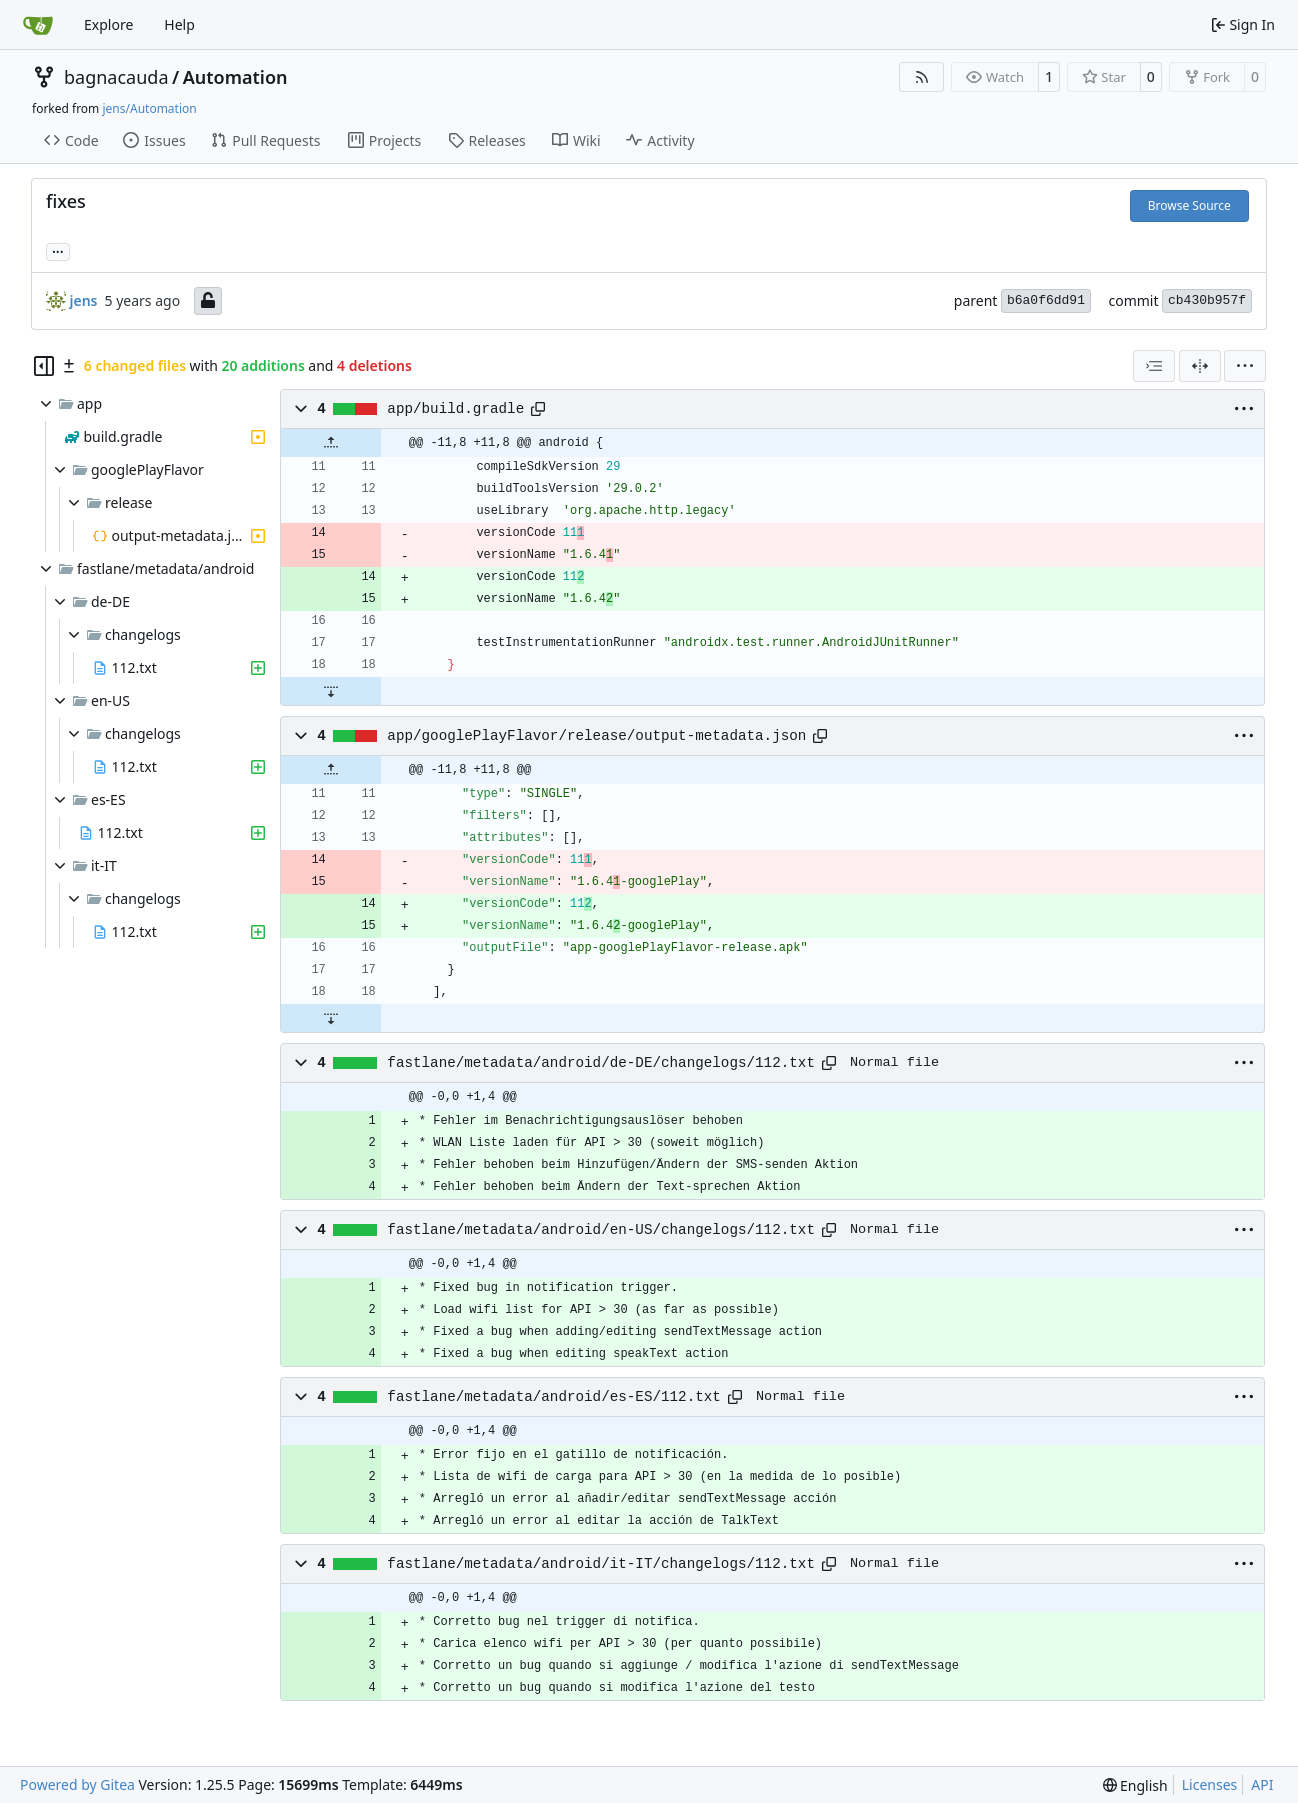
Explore (108, 24)
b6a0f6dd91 (1046, 300)
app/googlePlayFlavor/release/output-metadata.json (596, 736)
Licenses (1210, 1784)
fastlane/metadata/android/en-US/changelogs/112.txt (601, 1230)
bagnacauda (116, 77)
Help (179, 24)
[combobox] (1154, 366)
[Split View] (1200, 366)
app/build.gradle (455, 409)
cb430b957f (1207, 300)
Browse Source (1189, 205)
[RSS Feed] (922, 77)
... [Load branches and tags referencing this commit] (58, 250)
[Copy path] (538, 409)
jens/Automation (149, 108)
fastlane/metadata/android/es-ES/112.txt (554, 1397)
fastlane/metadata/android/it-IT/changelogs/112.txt (601, 1564)
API (1262, 1784)
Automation (235, 77)
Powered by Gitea (77, 1784)
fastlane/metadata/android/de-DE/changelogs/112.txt (601, 1063)
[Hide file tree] (44, 366)
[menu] (1245, 366)
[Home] (38, 25)
